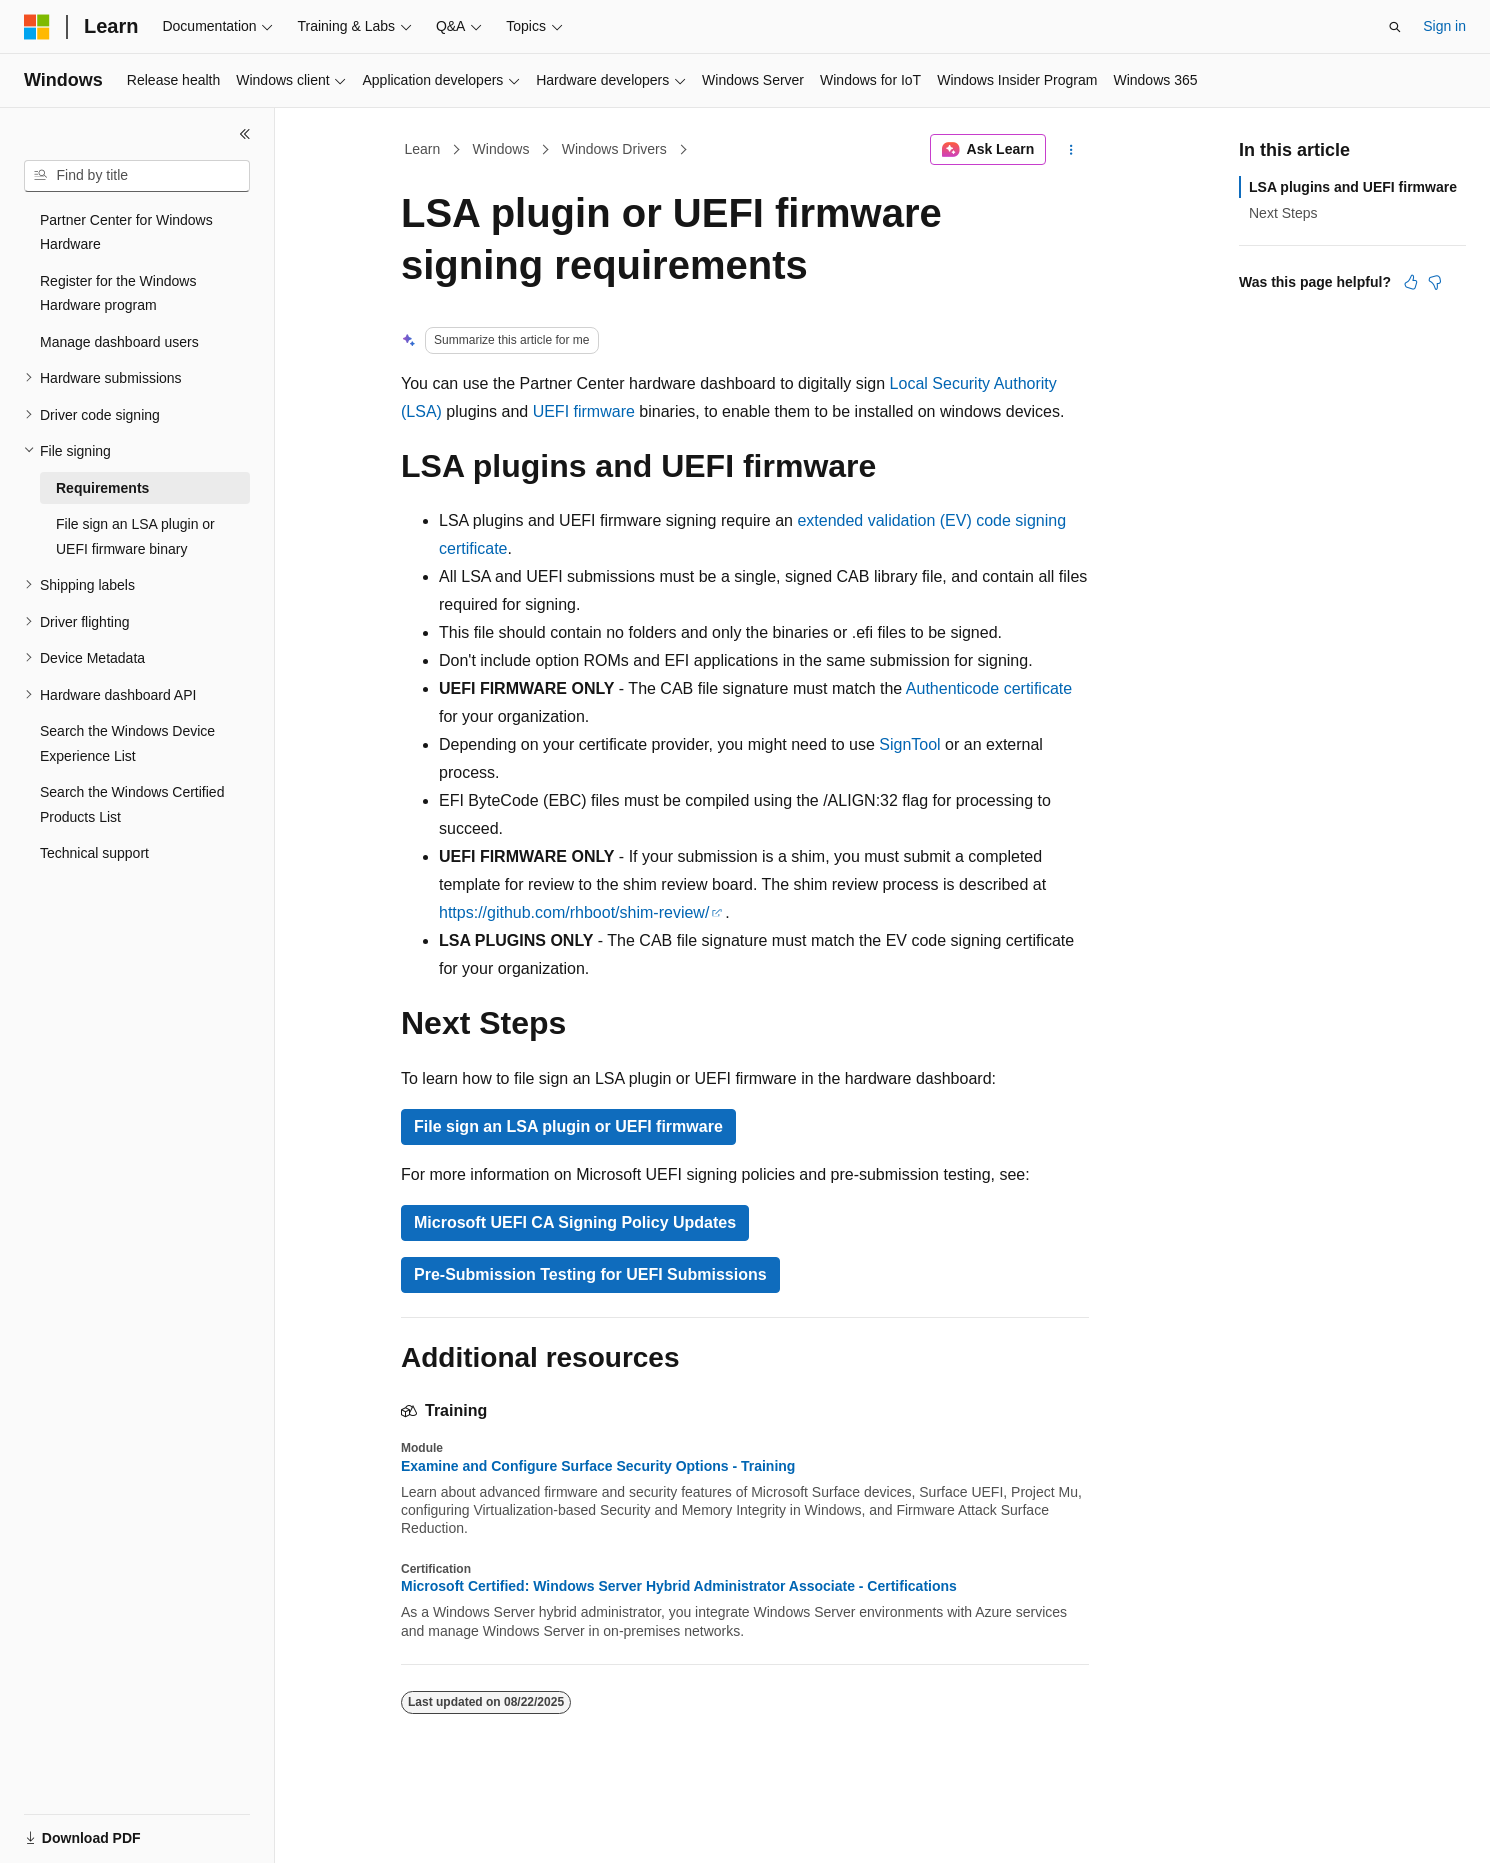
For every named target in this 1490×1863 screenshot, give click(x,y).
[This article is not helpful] (1435, 282)
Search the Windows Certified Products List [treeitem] (132, 804)
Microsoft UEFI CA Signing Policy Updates (575, 1222)
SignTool (909, 744)
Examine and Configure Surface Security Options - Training (598, 1466)
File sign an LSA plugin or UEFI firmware (568, 1126)
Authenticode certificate (989, 688)
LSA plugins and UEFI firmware (1353, 187)
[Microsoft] (37, 27)
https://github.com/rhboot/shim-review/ (574, 912)
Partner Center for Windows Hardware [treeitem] (126, 232)
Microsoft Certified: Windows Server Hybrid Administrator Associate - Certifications (679, 1586)
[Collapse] (245, 134)
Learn (423, 149)
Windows (501, 149)
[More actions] (1071, 150)
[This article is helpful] (1411, 282)
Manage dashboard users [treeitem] (119, 342)
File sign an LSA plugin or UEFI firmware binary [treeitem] (135, 536)
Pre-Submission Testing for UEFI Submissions (590, 1274)
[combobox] (137, 176)
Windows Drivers (614, 149)
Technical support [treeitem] (94, 853)
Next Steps (1283, 213)
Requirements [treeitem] (102, 488)
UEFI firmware (584, 411)
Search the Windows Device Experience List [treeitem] (127, 743)
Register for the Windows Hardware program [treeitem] (118, 293)
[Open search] (1395, 27)
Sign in (1444, 26)
